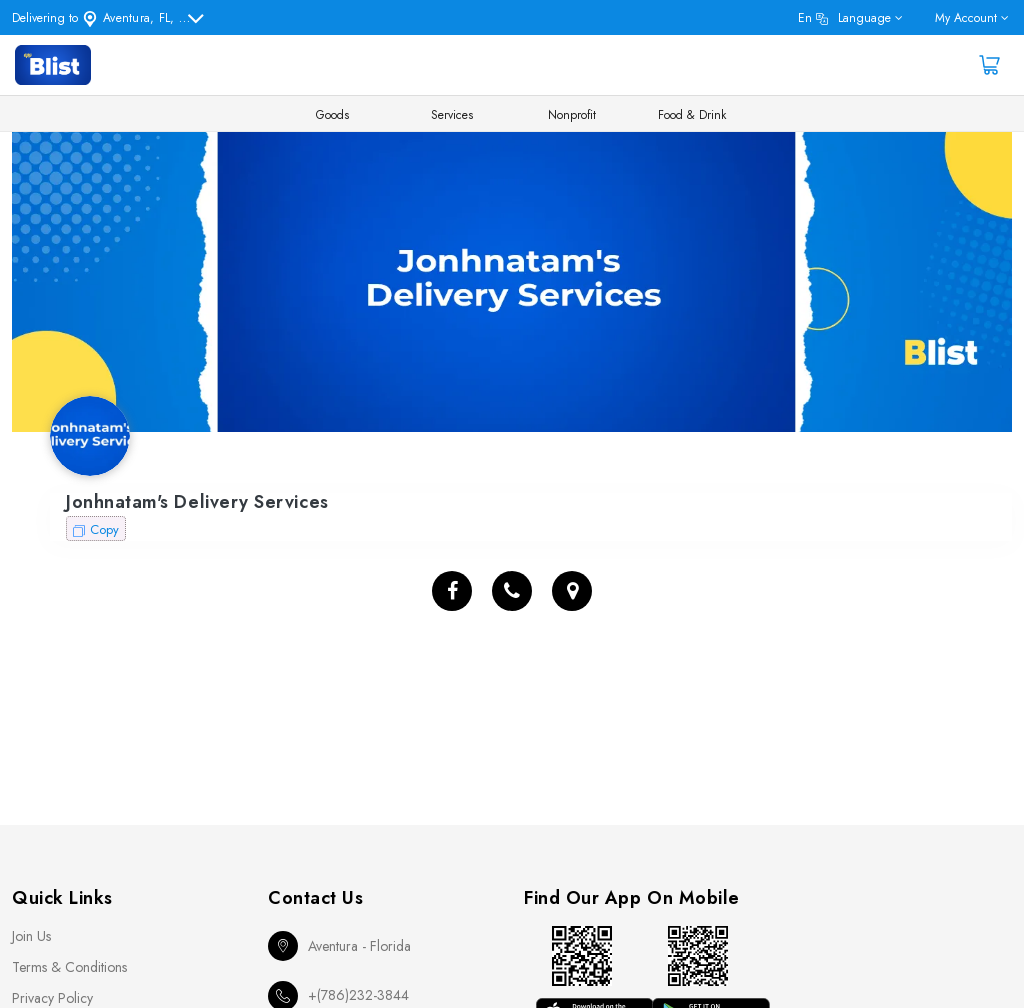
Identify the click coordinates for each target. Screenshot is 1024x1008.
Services (452, 115)
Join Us (31, 936)
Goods (332, 115)
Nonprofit (572, 115)
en (844, 18)
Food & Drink (692, 115)
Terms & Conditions (69, 967)
